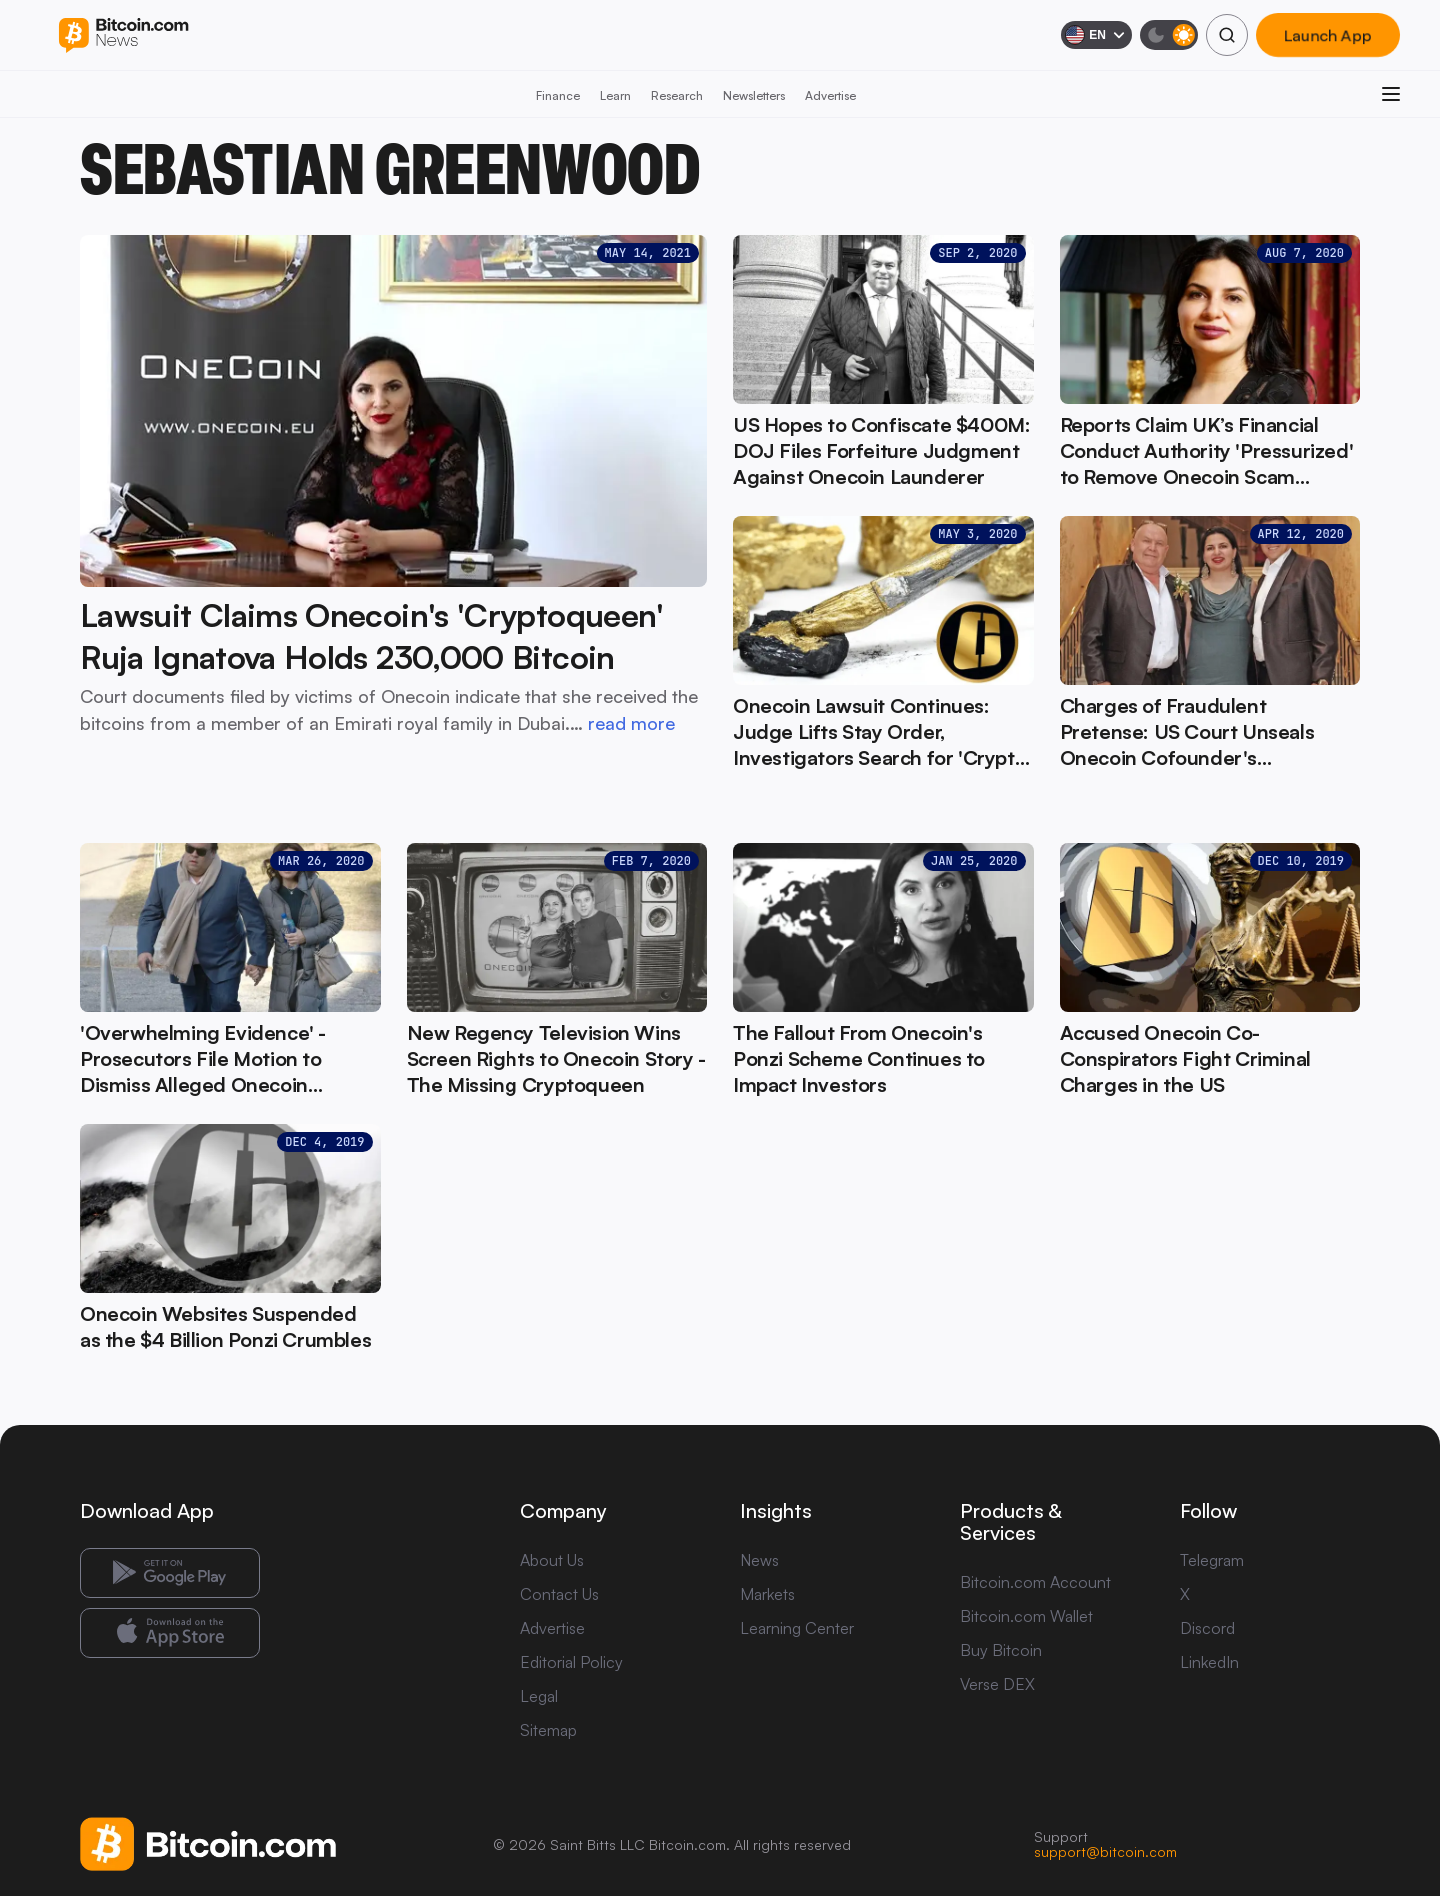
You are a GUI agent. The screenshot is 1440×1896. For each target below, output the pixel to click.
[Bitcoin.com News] (123, 35)
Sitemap (548, 1730)
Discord (1207, 1628)
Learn (615, 95)
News (759, 1560)
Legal (539, 1696)
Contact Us (559, 1594)
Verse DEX (997, 1684)
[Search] (1227, 35)
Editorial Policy (571, 1662)
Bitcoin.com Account (1035, 1582)
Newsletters (754, 95)
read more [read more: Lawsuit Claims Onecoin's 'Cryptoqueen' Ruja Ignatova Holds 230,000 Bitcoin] (631, 723)
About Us (552, 1560)
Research (677, 95)
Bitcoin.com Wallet (1026, 1616)
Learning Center (797, 1628)
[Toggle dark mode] (1169, 35)
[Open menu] (1391, 94)
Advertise (830, 95)
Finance (558, 95)
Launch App (1328, 35)
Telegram (1212, 1560)
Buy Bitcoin (1001, 1650)
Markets (767, 1594)
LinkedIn (1209, 1662)
